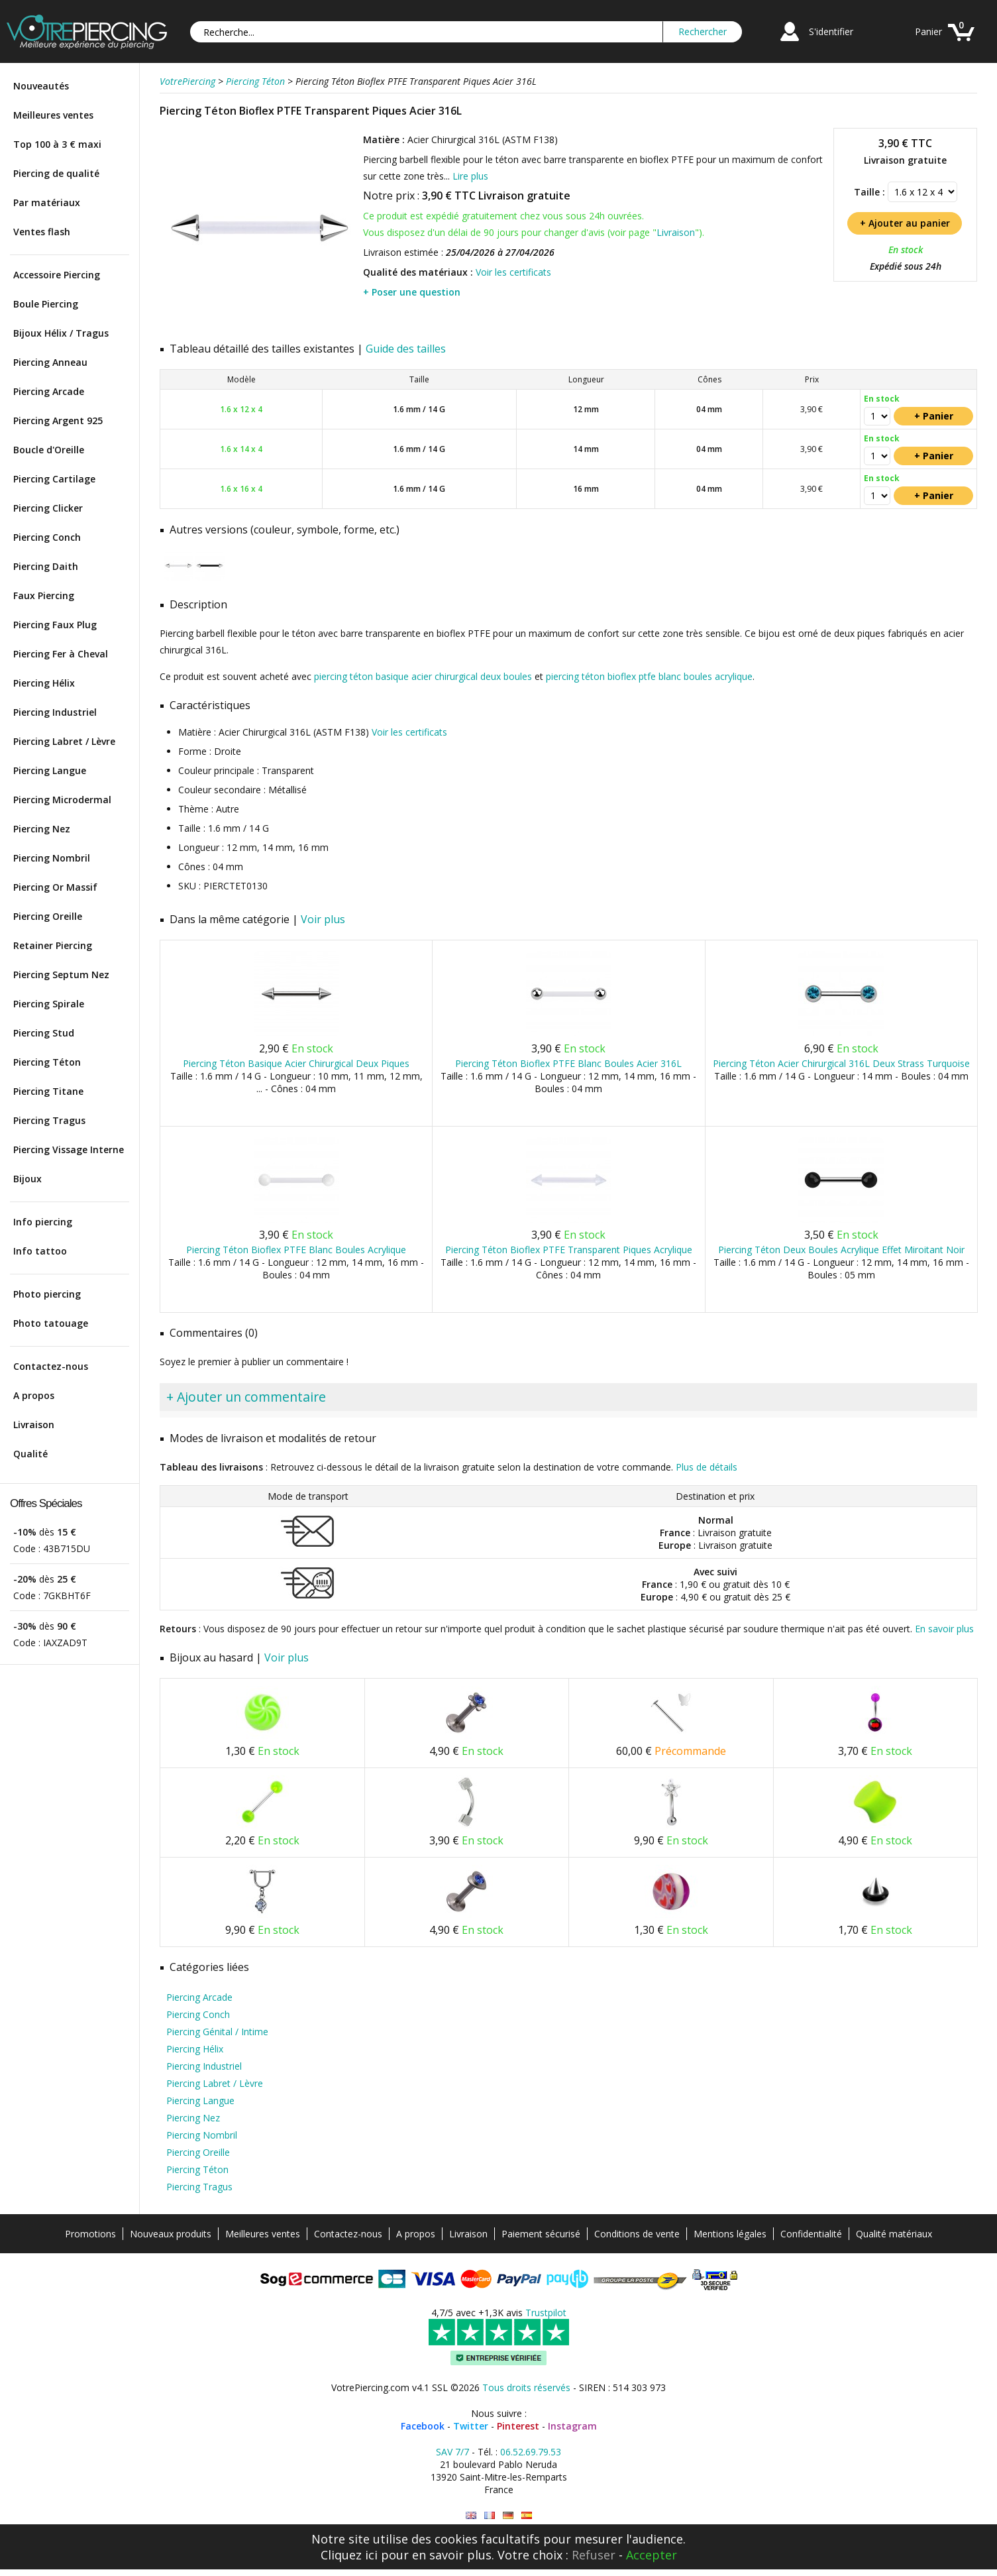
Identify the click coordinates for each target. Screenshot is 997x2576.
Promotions (90, 2233)
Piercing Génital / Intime (217, 2031)
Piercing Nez (41, 828)
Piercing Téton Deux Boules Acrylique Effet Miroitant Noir (841, 1249)
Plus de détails (706, 1467)
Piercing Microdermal (62, 799)
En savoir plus (944, 1628)
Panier (928, 31)
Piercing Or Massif (55, 887)
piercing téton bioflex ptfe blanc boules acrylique (649, 676)
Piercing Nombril (51, 858)
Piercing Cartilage (54, 479)
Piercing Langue (49, 770)
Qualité (30, 1453)
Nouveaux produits (170, 2233)
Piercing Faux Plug (55, 624)
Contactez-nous (50, 1366)
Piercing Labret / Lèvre (64, 741)
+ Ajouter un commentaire (246, 1397)
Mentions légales (730, 2233)
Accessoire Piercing (56, 274)
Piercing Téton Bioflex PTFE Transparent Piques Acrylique (568, 1249)
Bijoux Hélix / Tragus (61, 333)
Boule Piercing (45, 304)
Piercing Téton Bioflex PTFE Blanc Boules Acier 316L (568, 1063)
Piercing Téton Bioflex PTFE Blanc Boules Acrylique (296, 1249)
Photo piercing (47, 1294)
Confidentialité (811, 2233)
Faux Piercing (43, 595)
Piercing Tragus (49, 1120)
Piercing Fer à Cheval (60, 653)
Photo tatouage (50, 1323)
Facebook (423, 2426)
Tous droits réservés (526, 2387)
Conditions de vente (637, 2233)
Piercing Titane (48, 1091)
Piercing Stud (43, 1033)
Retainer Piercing (52, 945)
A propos (33, 1395)
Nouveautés (41, 86)
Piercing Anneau (50, 362)
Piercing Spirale (48, 1003)
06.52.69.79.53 (530, 2451)
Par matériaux (46, 202)
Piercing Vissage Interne (68, 1149)
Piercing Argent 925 (58, 420)
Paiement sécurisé (540, 2233)
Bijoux (27, 1178)
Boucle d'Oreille (48, 449)
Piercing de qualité (56, 173)
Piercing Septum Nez (61, 974)
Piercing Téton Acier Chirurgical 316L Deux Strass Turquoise (841, 1063)
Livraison (33, 1424)
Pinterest (518, 2426)
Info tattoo (40, 1251)
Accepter (651, 2555)
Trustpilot (545, 2312)
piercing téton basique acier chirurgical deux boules (423, 676)
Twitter (470, 2426)
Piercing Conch (47, 537)
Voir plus (323, 919)
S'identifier (831, 31)
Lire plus (470, 176)
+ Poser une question (411, 292)
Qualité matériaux (894, 2233)
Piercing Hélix (44, 683)
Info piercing (42, 1221)
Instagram (572, 2426)
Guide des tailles (406, 348)
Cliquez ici (349, 2555)
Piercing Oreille (47, 916)
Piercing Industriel (55, 712)
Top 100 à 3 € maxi (57, 144)
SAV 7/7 (452, 2451)
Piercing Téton (47, 1062)
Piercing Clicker (48, 508)
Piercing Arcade (48, 391)
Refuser (593, 2555)
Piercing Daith (45, 566)
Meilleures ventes (53, 115)
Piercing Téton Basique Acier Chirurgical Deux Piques (296, 1063)
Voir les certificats (513, 272)
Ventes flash (41, 231)
